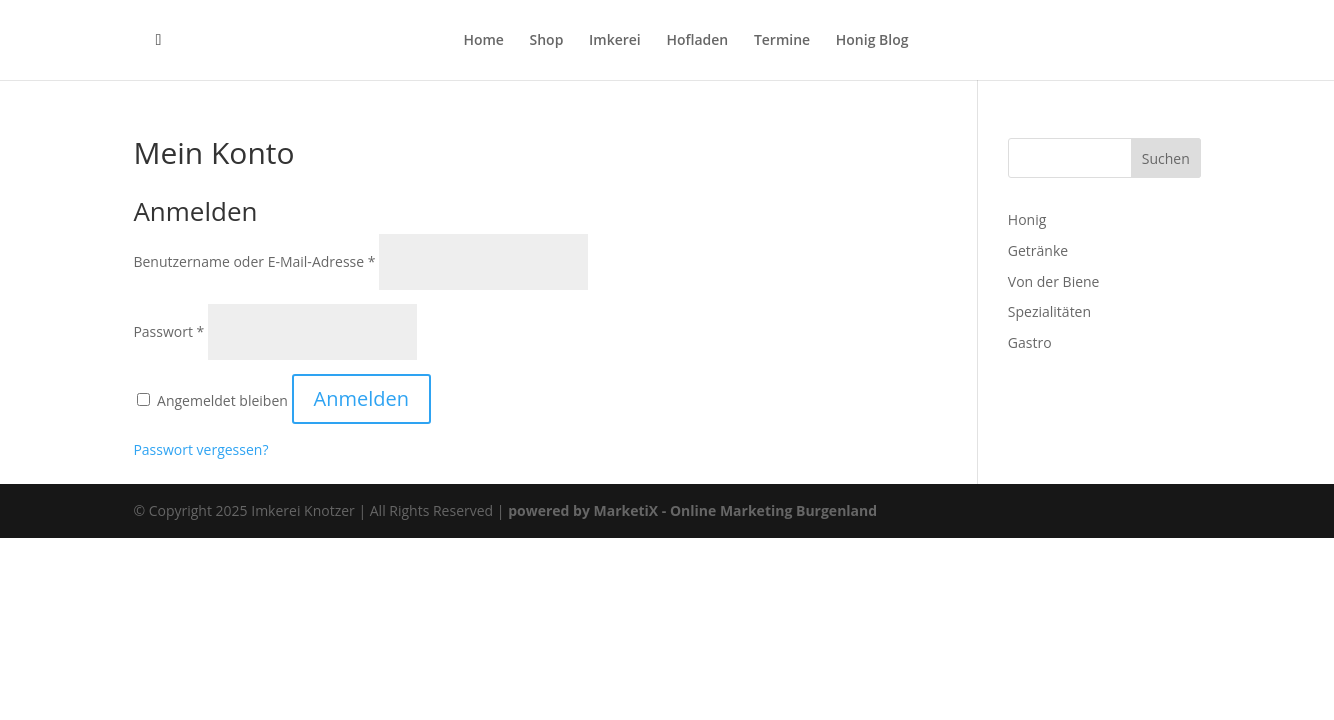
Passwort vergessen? (200, 449)
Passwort (168, 331)
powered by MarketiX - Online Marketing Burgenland (692, 510)
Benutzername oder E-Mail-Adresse (254, 261)
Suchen (1166, 158)
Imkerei (615, 41)
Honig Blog (872, 41)
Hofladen (697, 41)
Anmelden (361, 398)
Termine (782, 41)
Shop (547, 41)
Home (483, 41)
